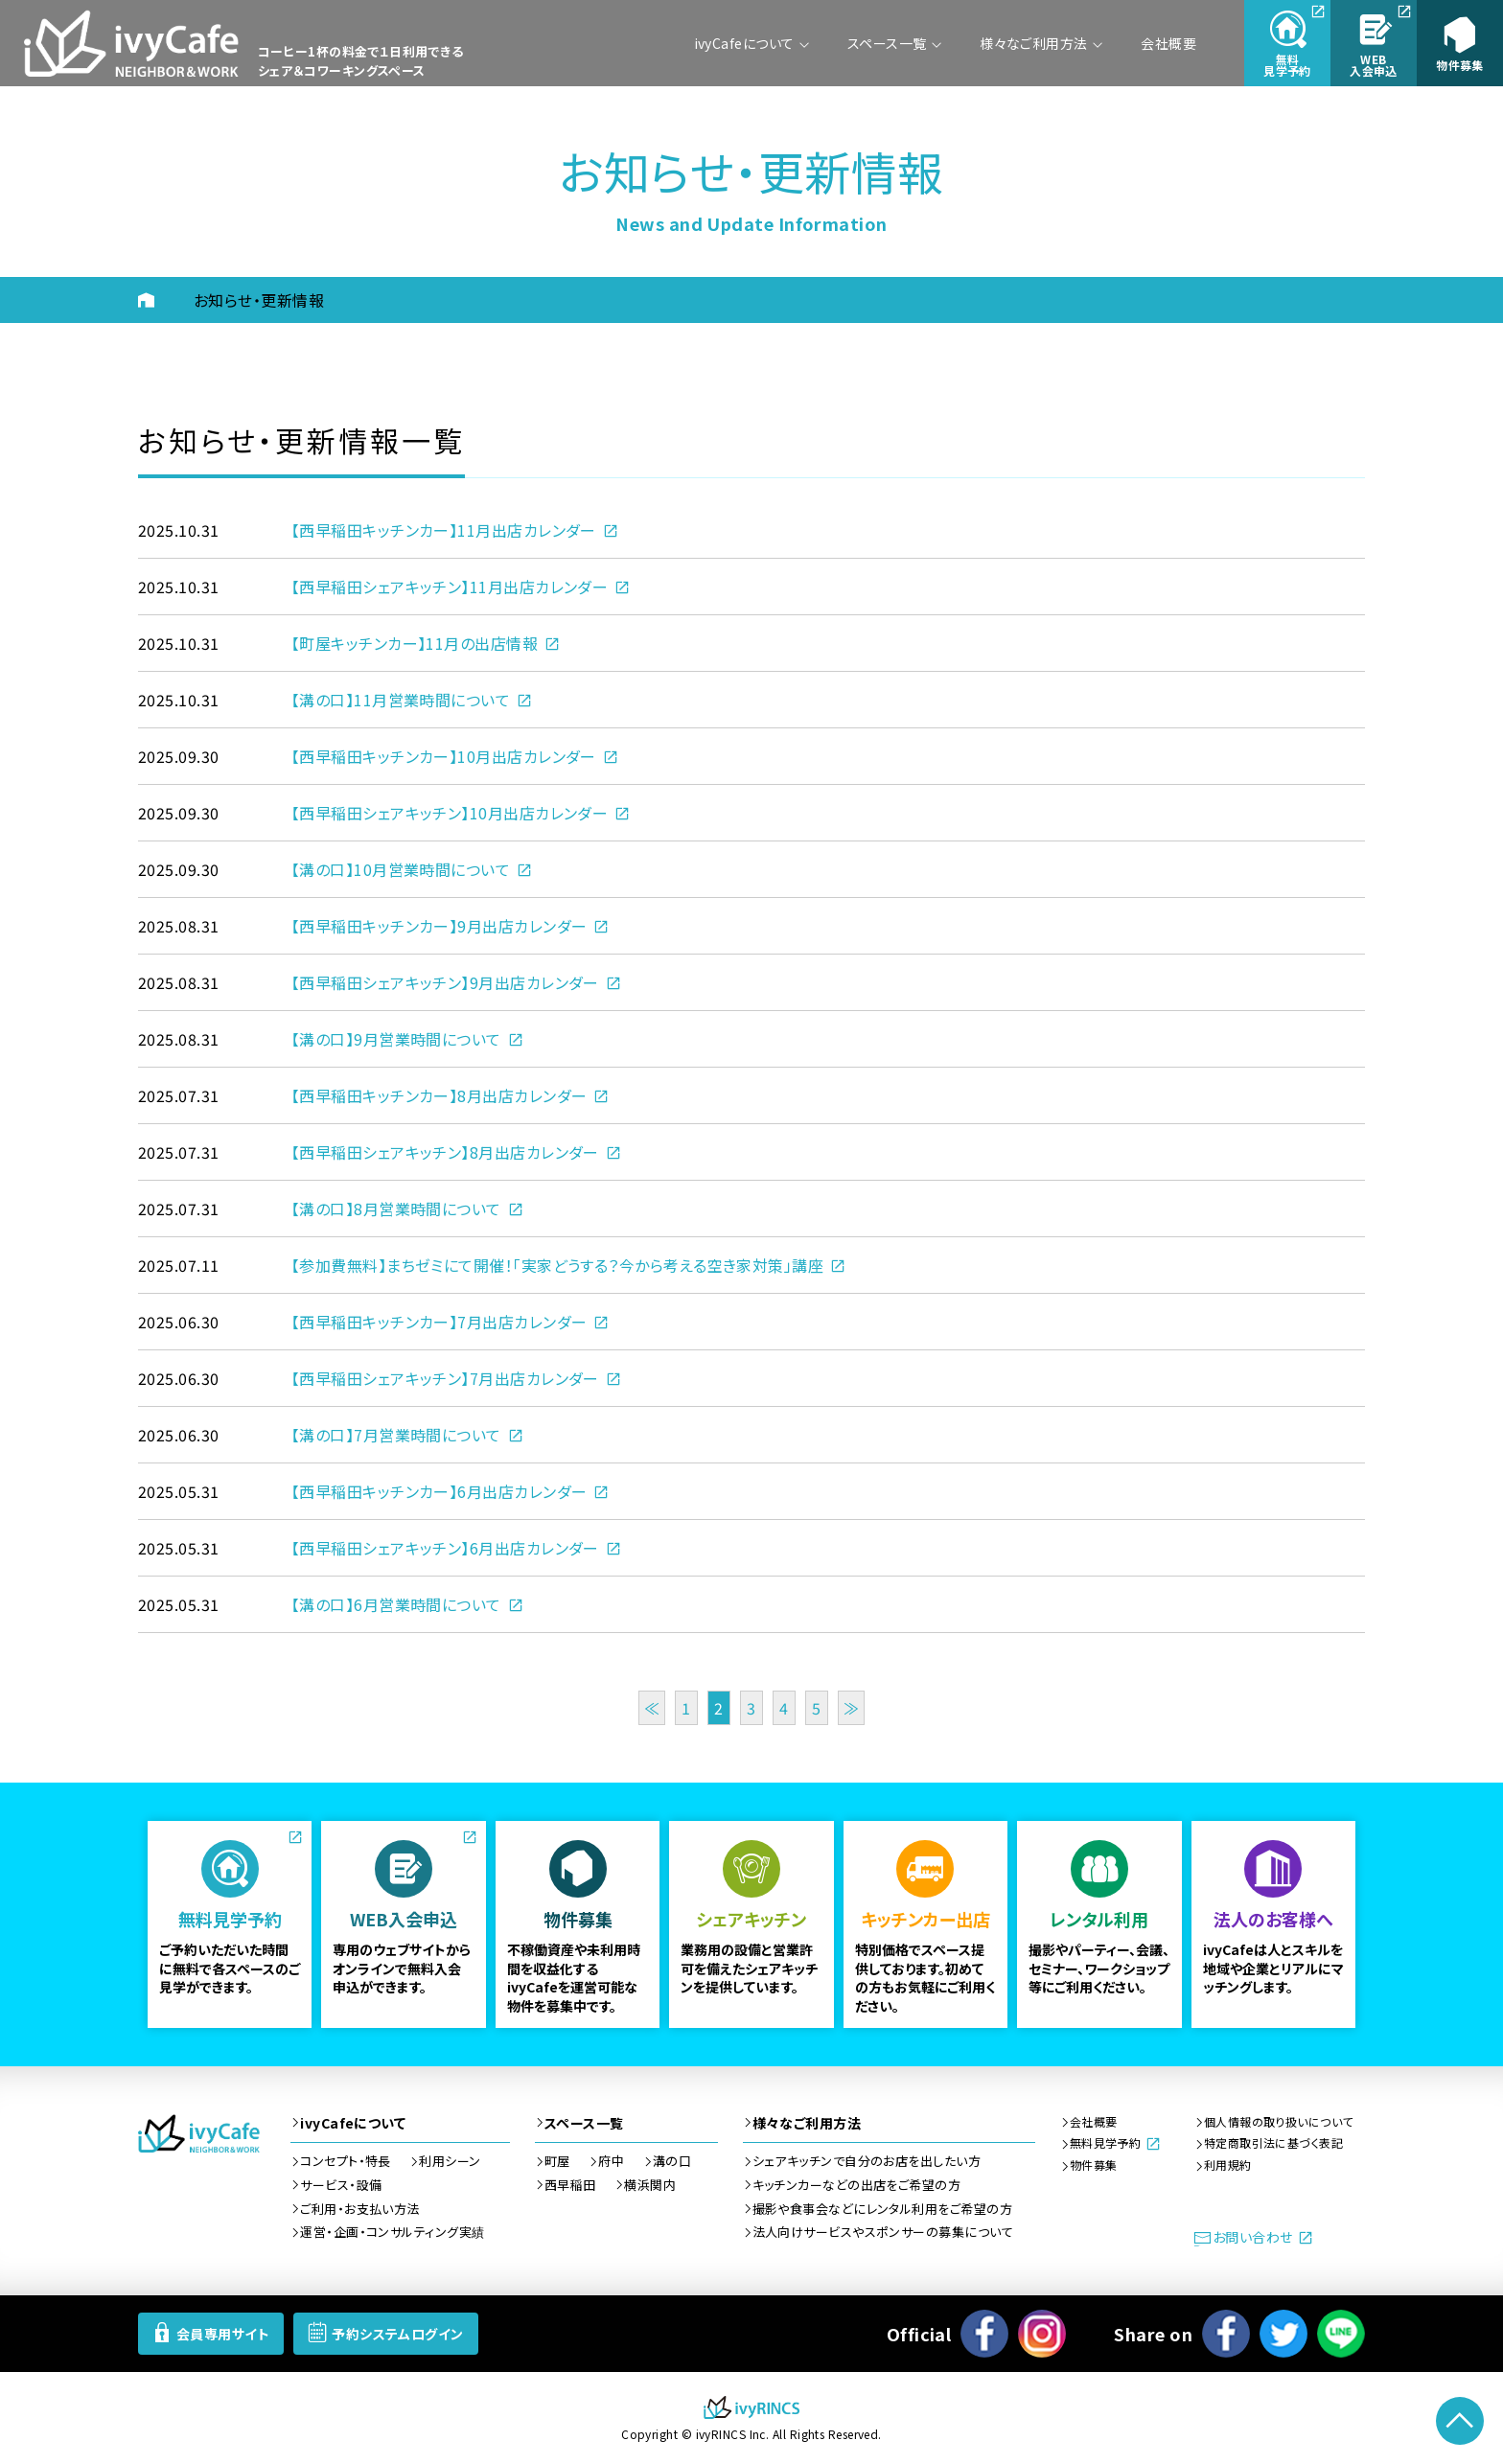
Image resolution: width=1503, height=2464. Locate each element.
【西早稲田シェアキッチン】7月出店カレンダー (445, 1378)
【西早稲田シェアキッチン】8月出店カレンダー (445, 1151)
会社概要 (1168, 43)
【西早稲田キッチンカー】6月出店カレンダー (439, 1491)
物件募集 (1460, 65)
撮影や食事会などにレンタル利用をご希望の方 (882, 2209)
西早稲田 (570, 2185)
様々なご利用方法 (1034, 43)
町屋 (557, 2161)
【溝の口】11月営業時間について (400, 699)
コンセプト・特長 (345, 2161)
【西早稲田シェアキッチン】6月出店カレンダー (445, 1547)
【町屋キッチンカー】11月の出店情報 (414, 643)
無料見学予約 (1106, 2143)
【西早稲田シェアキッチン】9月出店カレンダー (445, 982)
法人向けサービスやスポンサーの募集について (882, 2232)
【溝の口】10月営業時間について (400, 869)
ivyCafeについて (744, 43)
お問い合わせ (1253, 2237)
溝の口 (672, 2161)
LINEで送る (1341, 2334)
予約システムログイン (398, 2333)
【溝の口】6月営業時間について (396, 1604)
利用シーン (449, 2161)
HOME (161, 300)
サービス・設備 (341, 2185)
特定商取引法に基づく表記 (1273, 2143)
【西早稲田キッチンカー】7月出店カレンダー (439, 1321)
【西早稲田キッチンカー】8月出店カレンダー (439, 1095)
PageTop (1460, 2421)
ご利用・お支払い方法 (360, 2209)
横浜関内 (650, 2185)
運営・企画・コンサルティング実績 (392, 2232)
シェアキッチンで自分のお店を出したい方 (867, 2161)
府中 (611, 2161)
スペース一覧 (887, 43)
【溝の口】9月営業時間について (396, 1038)
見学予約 (1287, 65)
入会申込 (1374, 65)
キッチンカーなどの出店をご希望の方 (856, 2185)
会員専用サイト (222, 2333)
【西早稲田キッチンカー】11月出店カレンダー (443, 529)
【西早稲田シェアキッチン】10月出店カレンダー (449, 812)
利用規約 (1228, 2165)
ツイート (1283, 2334)
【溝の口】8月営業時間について (396, 1208)
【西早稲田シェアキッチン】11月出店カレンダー (449, 586)
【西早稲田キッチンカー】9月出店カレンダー (439, 925)
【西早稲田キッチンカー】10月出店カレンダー (443, 756)
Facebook (984, 2334)
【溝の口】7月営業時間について (396, 1434)
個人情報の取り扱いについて (1278, 2122)
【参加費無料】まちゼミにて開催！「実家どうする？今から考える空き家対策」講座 (557, 1265)
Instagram (1042, 2334)
